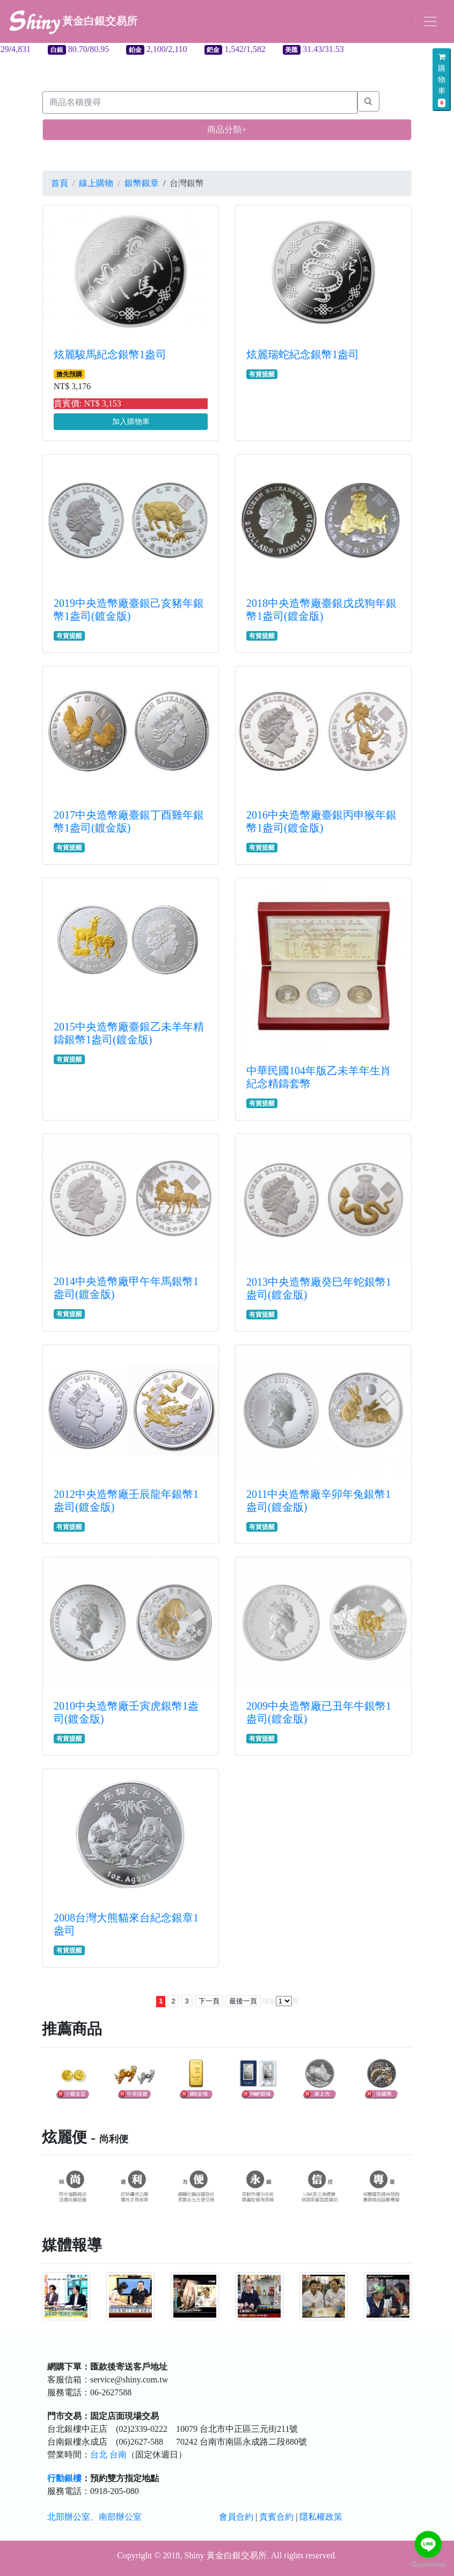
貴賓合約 (276, 2516)
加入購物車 (131, 422)
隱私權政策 (320, 2516)
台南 (118, 2454)
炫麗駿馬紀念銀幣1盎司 (110, 354)
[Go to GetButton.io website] (428, 2565)
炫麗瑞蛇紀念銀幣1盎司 (302, 354)
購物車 (441, 80)
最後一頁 (243, 2001)
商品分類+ (226, 129)
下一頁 (209, 2001)
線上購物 (96, 183)
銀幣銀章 (142, 183)
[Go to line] (428, 2544)
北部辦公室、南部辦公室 (94, 2516)
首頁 (59, 183)
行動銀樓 (64, 2478)
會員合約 (236, 2516)
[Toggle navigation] (430, 21)
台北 (98, 2454)
